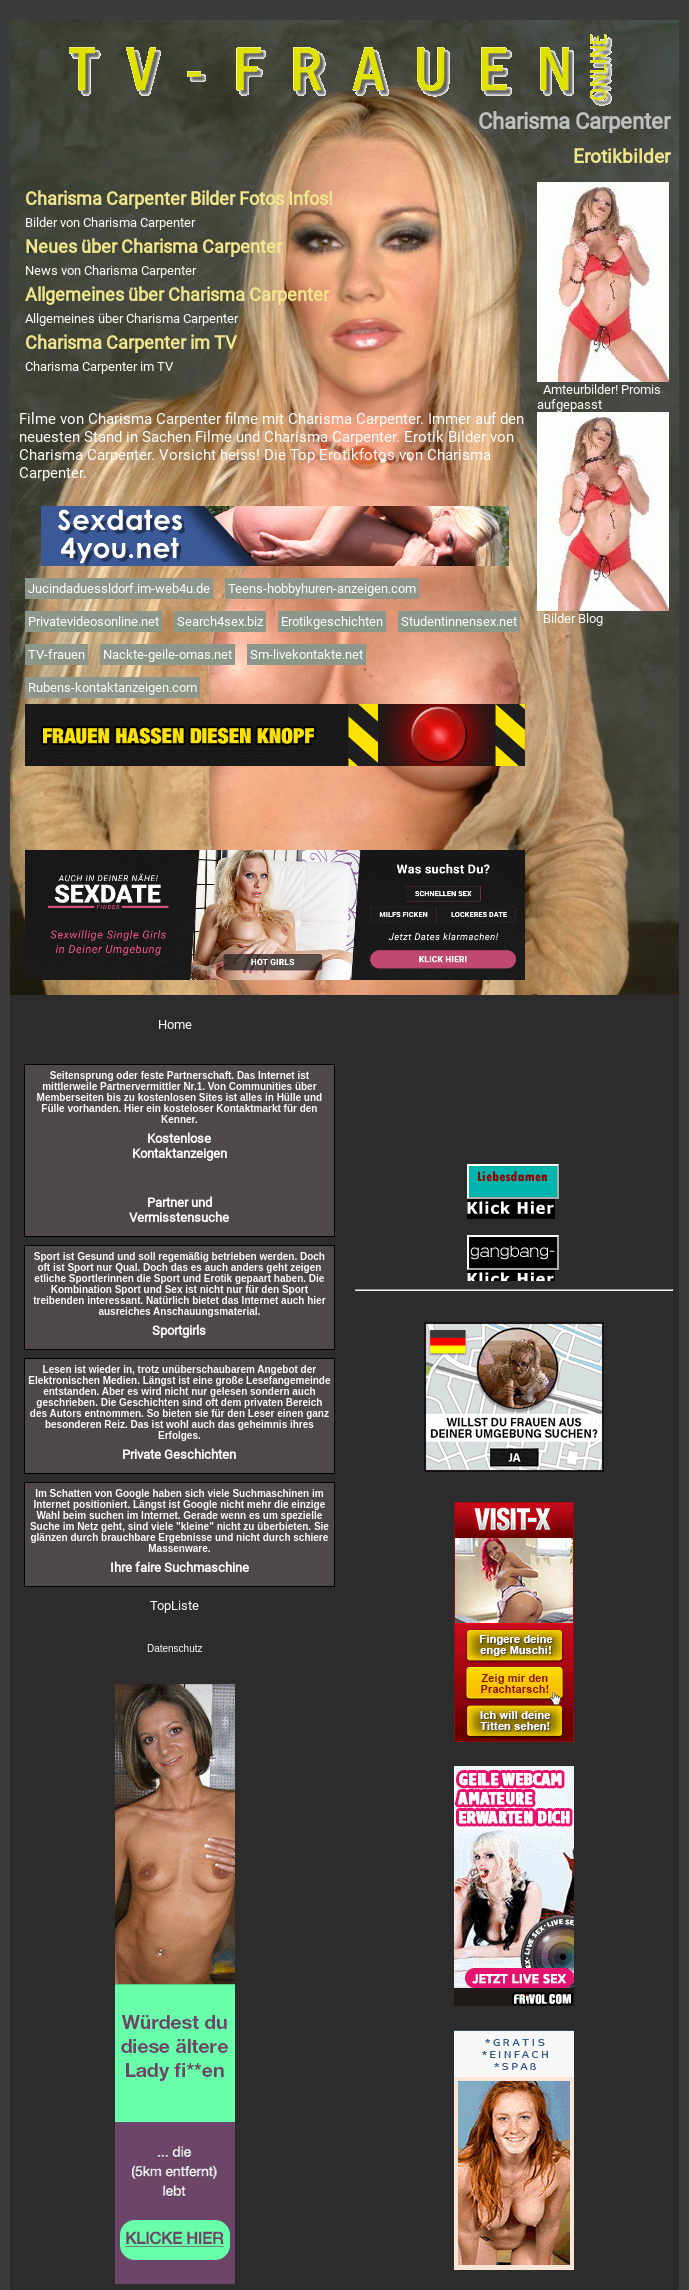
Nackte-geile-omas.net (167, 654)
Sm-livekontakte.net (306, 654)
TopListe (174, 1605)
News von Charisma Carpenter (110, 270)
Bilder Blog (573, 618)
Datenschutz (175, 1648)
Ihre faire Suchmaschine (179, 1567)
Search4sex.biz (220, 621)
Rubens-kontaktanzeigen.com (112, 687)
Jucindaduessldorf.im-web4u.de (119, 588)
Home (175, 1024)
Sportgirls (179, 1330)
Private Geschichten (179, 1454)
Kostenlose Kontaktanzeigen (179, 1146)
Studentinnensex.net (459, 621)
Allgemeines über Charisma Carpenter (131, 318)
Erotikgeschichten (332, 621)
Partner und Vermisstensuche (179, 1210)
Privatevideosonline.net (93, 621)
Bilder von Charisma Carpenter (110, 222)
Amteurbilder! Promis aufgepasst (599, 397)
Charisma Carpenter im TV (99, 366)
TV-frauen (56, 654)
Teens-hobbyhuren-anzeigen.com (322, 588)
